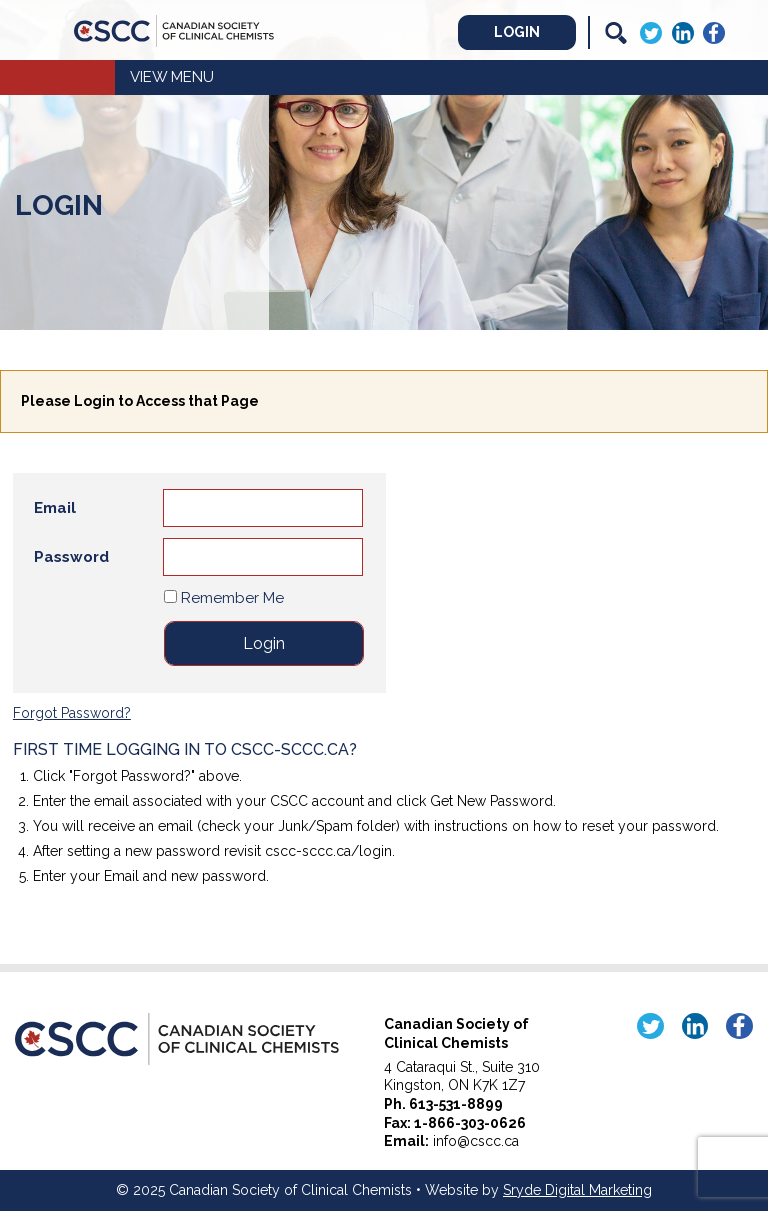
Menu (192, 77)
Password (71, 557)
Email (55, 508)
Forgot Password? (72, 713)
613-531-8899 (456, 1104)
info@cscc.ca (476, 1141)
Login (517, 32)
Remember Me (224, 598)
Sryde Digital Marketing (577, 1190)
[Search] (616, 33)
